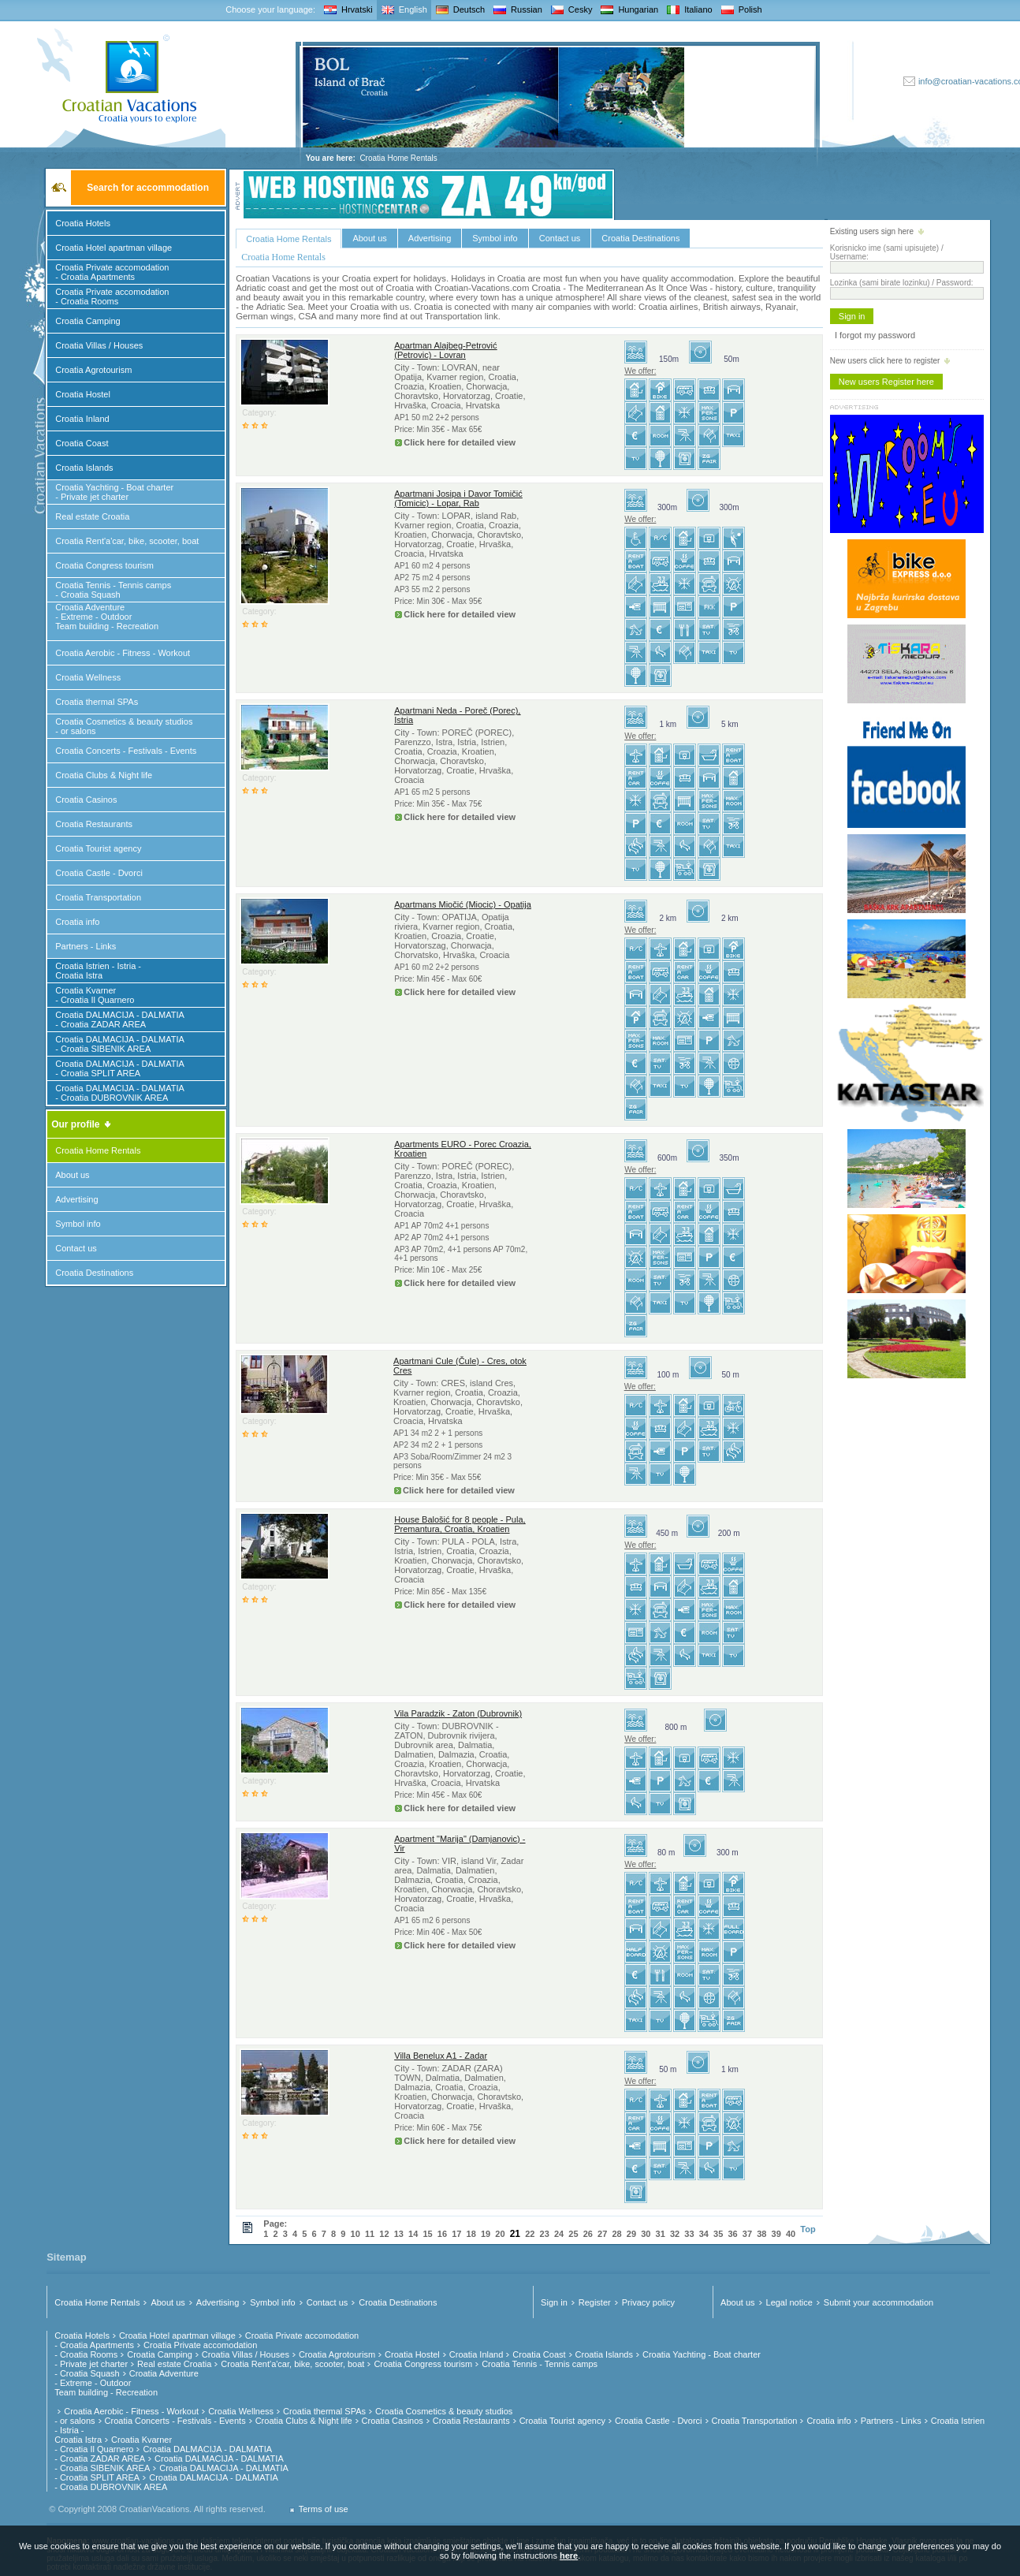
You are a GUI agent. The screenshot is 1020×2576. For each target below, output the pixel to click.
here (569, 2555)
